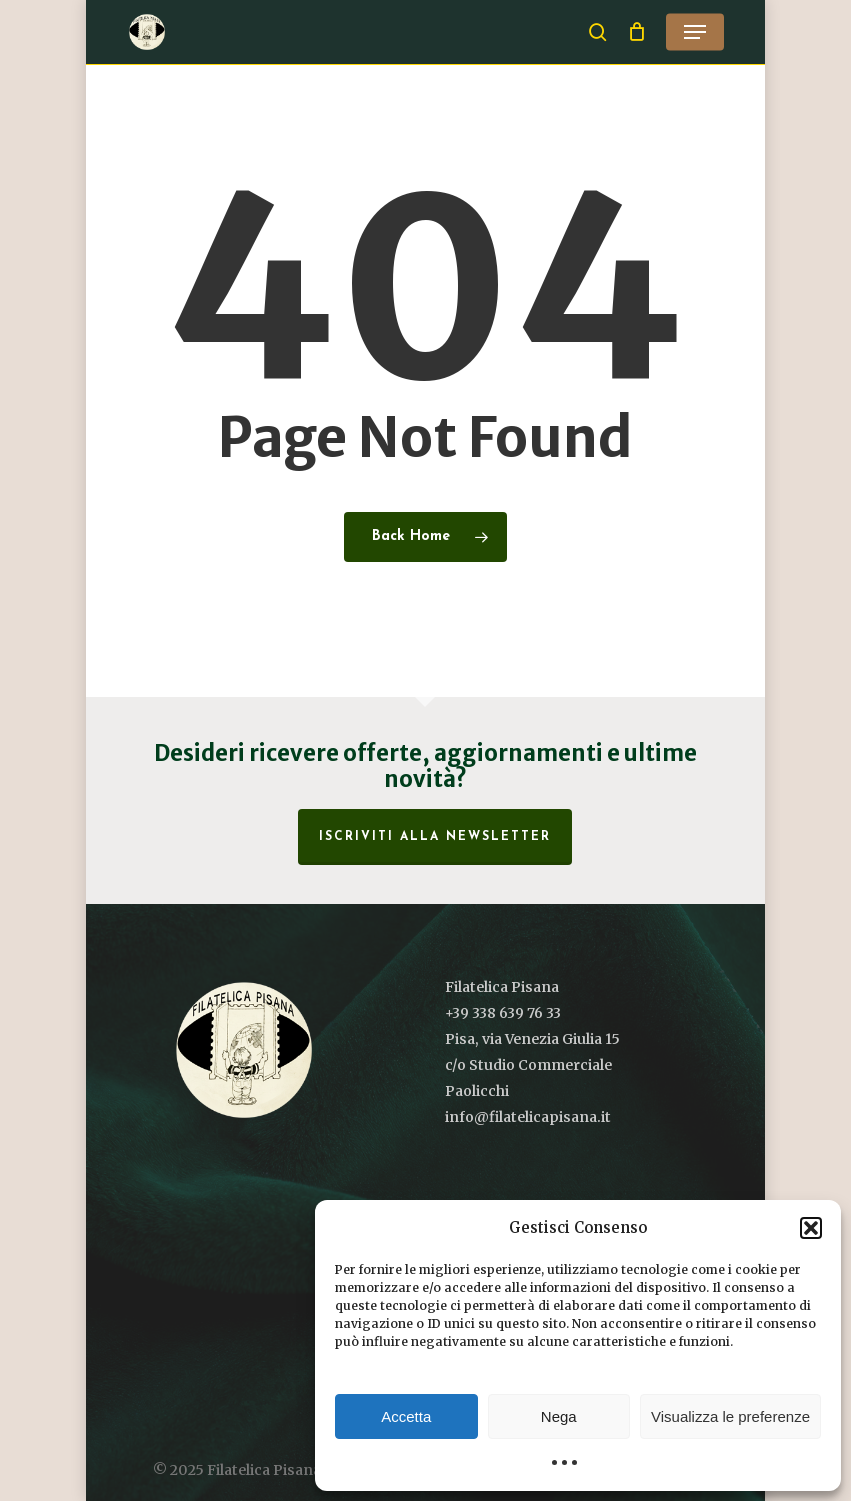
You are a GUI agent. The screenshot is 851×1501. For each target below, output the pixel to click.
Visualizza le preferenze (730, 1416)
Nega (559, 1416)
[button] (811, 1228)
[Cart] (636, 32)
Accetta (406, 1416)
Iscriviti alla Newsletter (435, 837)
